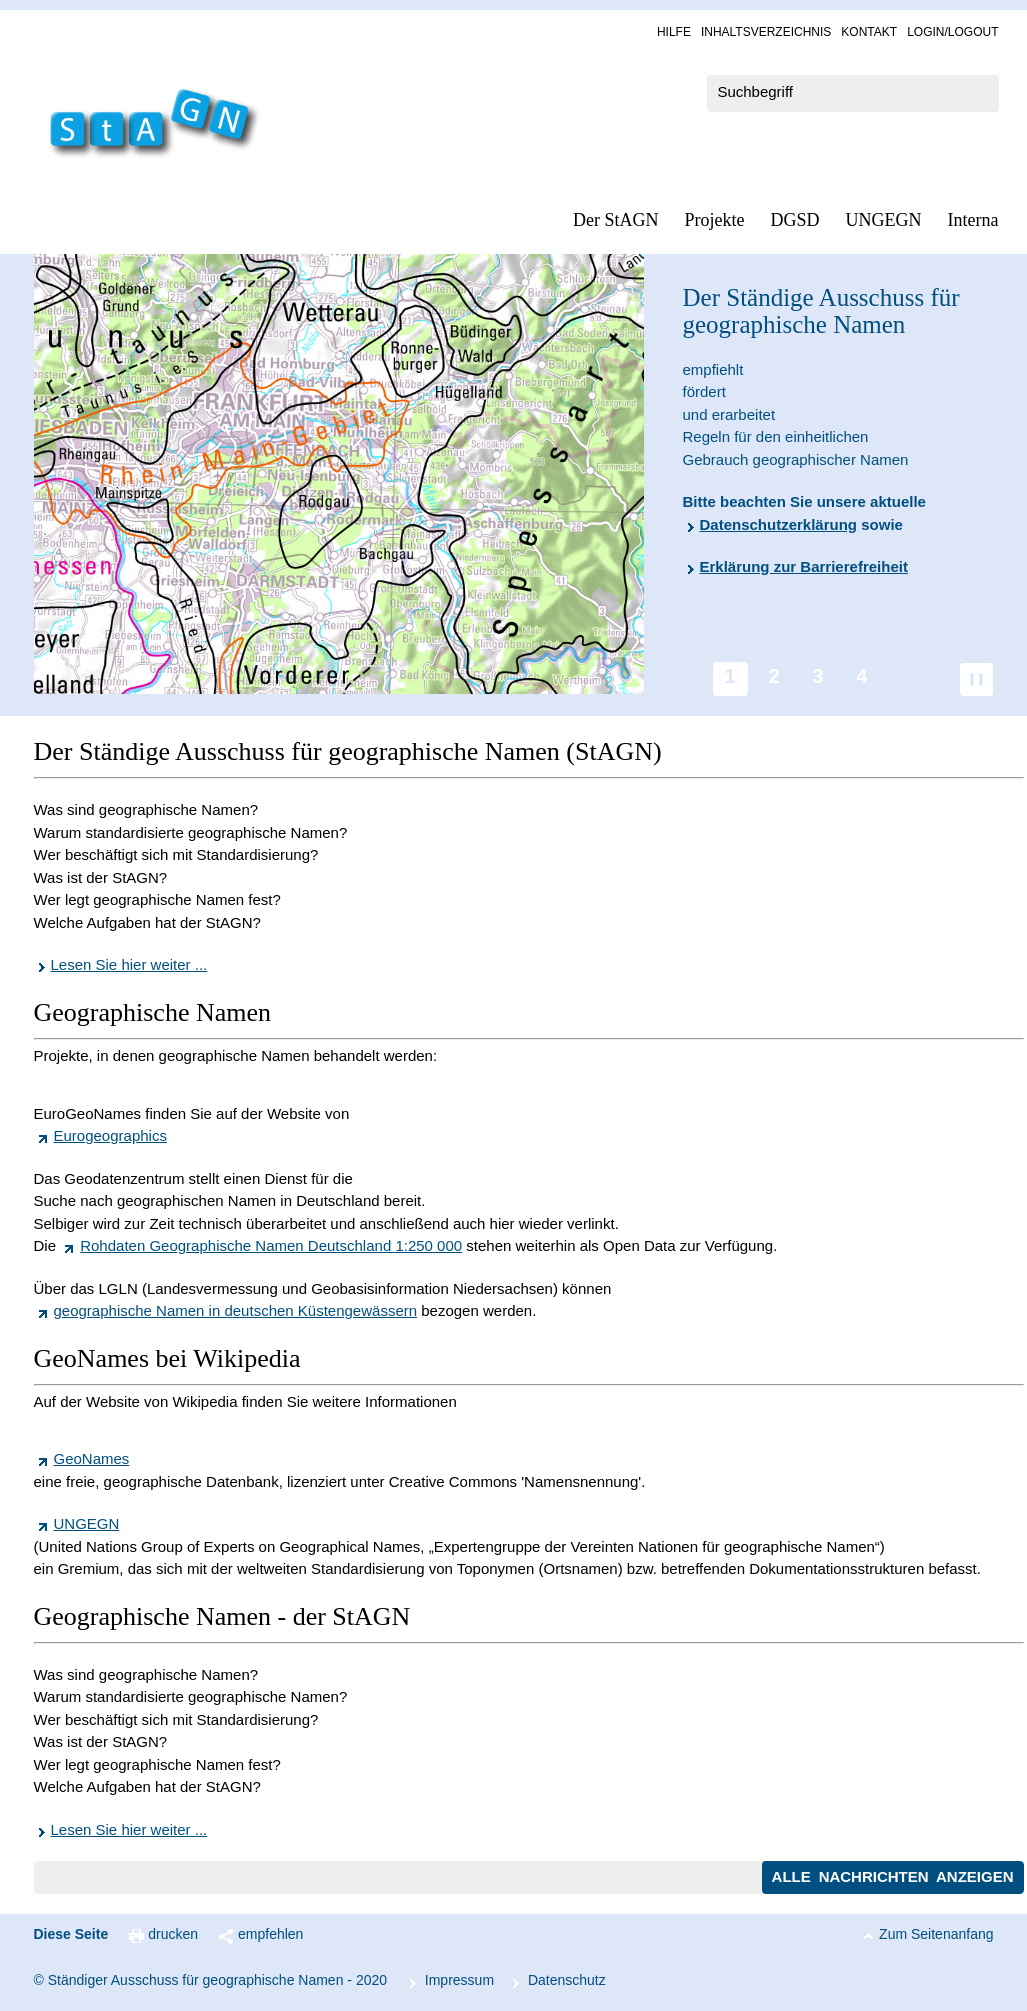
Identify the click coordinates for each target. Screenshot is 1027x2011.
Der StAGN (616, 220)
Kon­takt (869, 32)
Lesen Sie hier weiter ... (129, 964)
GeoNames (92, 1458)
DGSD (795, 220)
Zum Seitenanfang (936, 1934)
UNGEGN (87, 1523)
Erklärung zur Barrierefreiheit (804, 566)
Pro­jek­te (715, 220)
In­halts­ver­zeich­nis (766, 32)
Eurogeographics (110, 1135)
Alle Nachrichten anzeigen (893, 1876)
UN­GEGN (884, 220)
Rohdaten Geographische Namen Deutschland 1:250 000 (271, 1245)
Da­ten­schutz (567, 1980)
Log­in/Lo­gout (952, 32)
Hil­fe (674, 32)
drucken (173, 1934)
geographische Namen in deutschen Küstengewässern (236, 1310)
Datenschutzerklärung (779, 524)
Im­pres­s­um (459, 1980)
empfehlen (270, 1934)
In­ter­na (973, 220)
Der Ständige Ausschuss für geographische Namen (821, 311)
